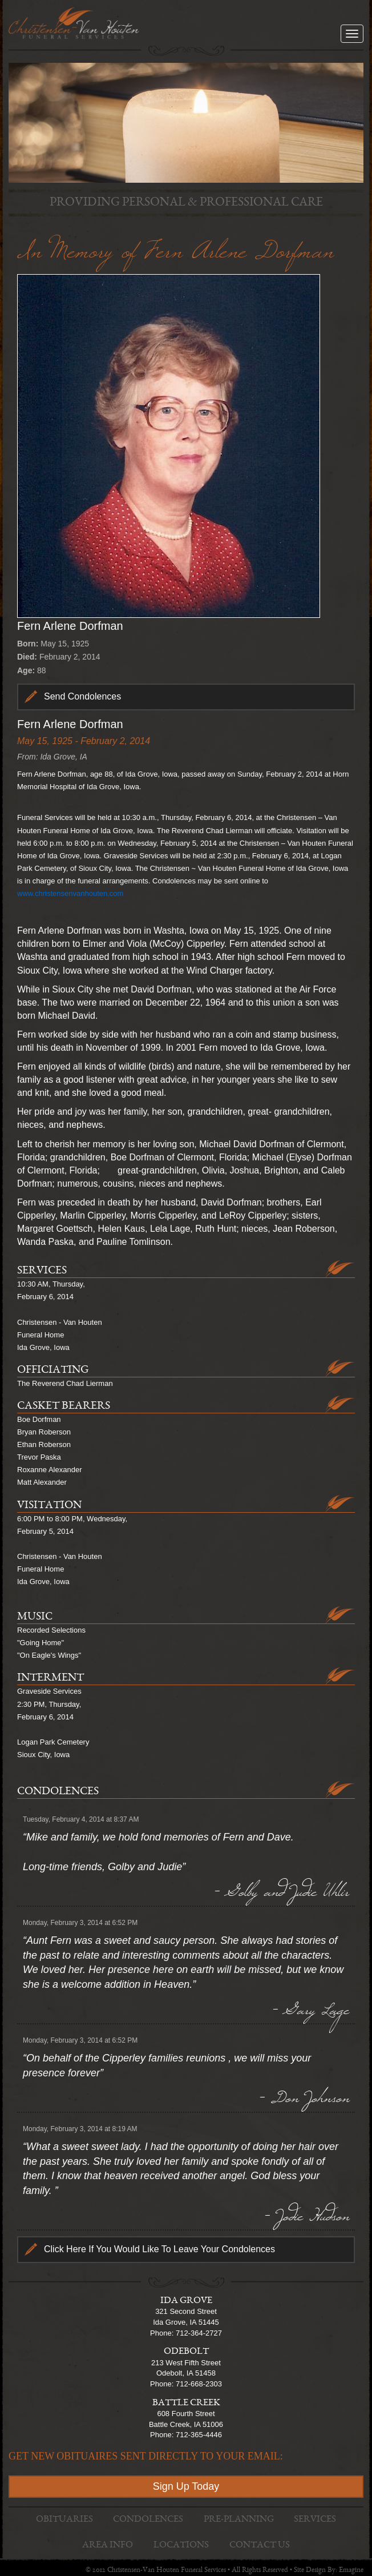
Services (315, 2520)
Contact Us (259, 2545)
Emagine (351, 2570)
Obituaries (64, 2520)
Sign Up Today (186, 2486)
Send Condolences (82, 696)
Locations (181, 2545)
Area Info (107, 2545)
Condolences (148, 2520)
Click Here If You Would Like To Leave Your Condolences (159, 2249)
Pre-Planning (239, 2520)
